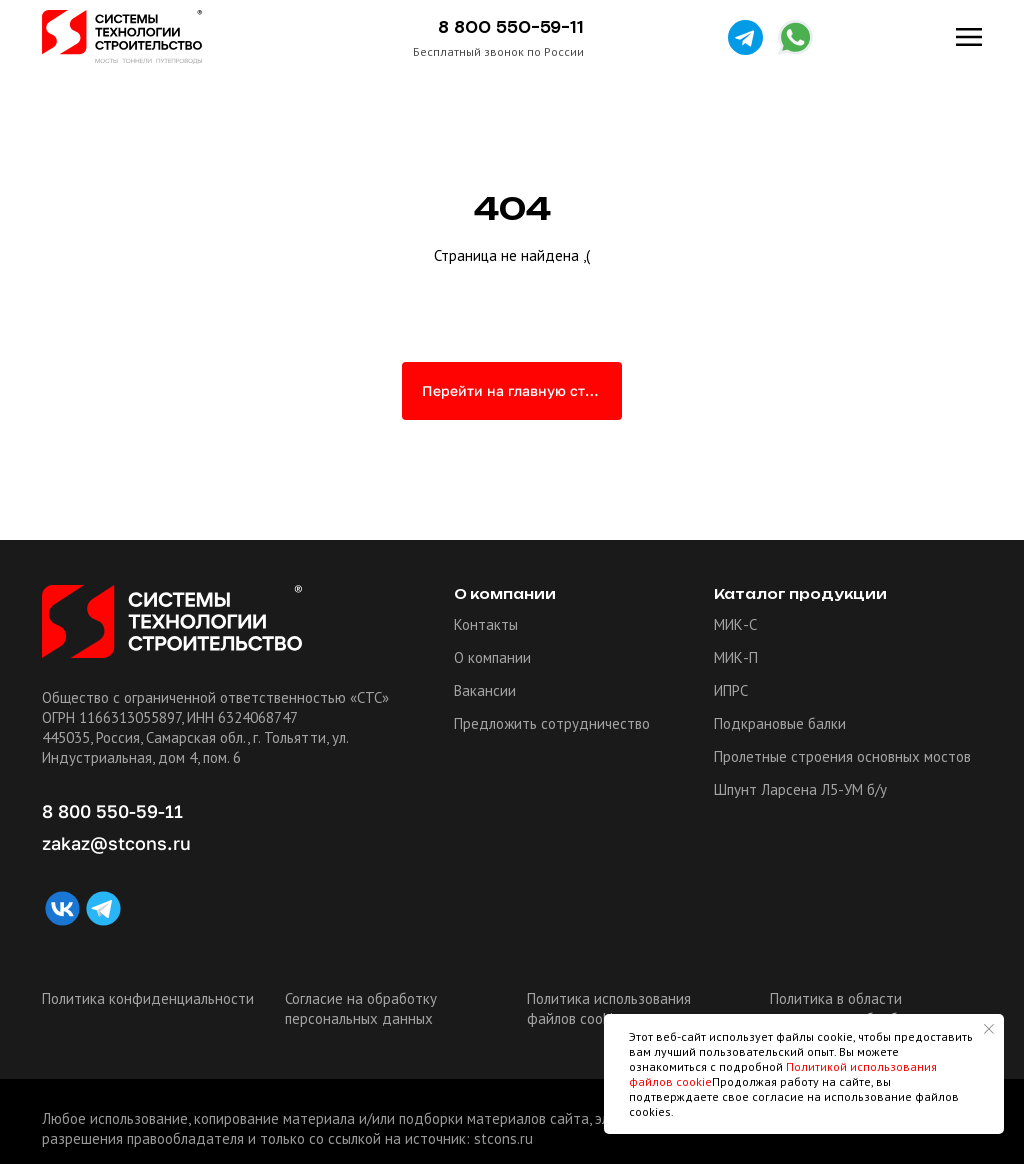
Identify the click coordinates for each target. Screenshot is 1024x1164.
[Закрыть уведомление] (989, 1029)
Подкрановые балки (780, 723)
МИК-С (735, 624)
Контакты (486, 624)
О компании (492, 657)
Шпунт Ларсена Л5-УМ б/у (800, 789)
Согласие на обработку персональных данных (361, 1008)
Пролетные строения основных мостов (842, 756)
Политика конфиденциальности (148, 998)
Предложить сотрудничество (552, 723)
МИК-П (736, 657)
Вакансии (485, 690)
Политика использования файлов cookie (609, 1008)
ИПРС (731, 690)
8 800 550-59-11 (511, 27)
